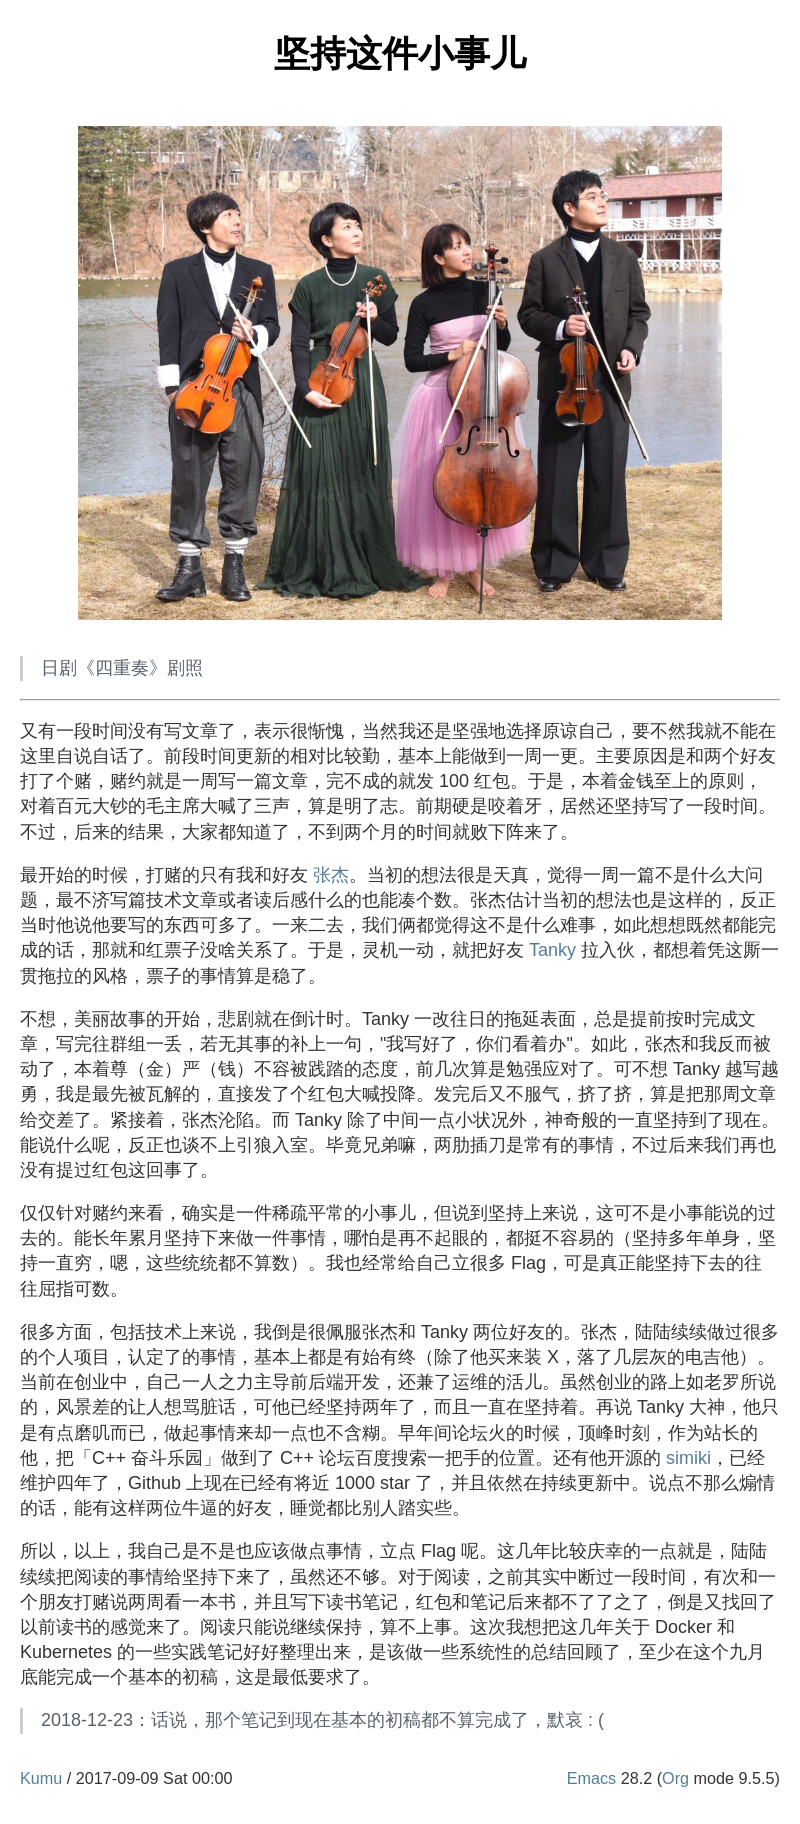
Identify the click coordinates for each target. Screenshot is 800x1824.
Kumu (41, 1778)
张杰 (331, 875)
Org (675, 1778)
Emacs (591, 1778)
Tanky (552, 950)
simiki (688, 1458)
